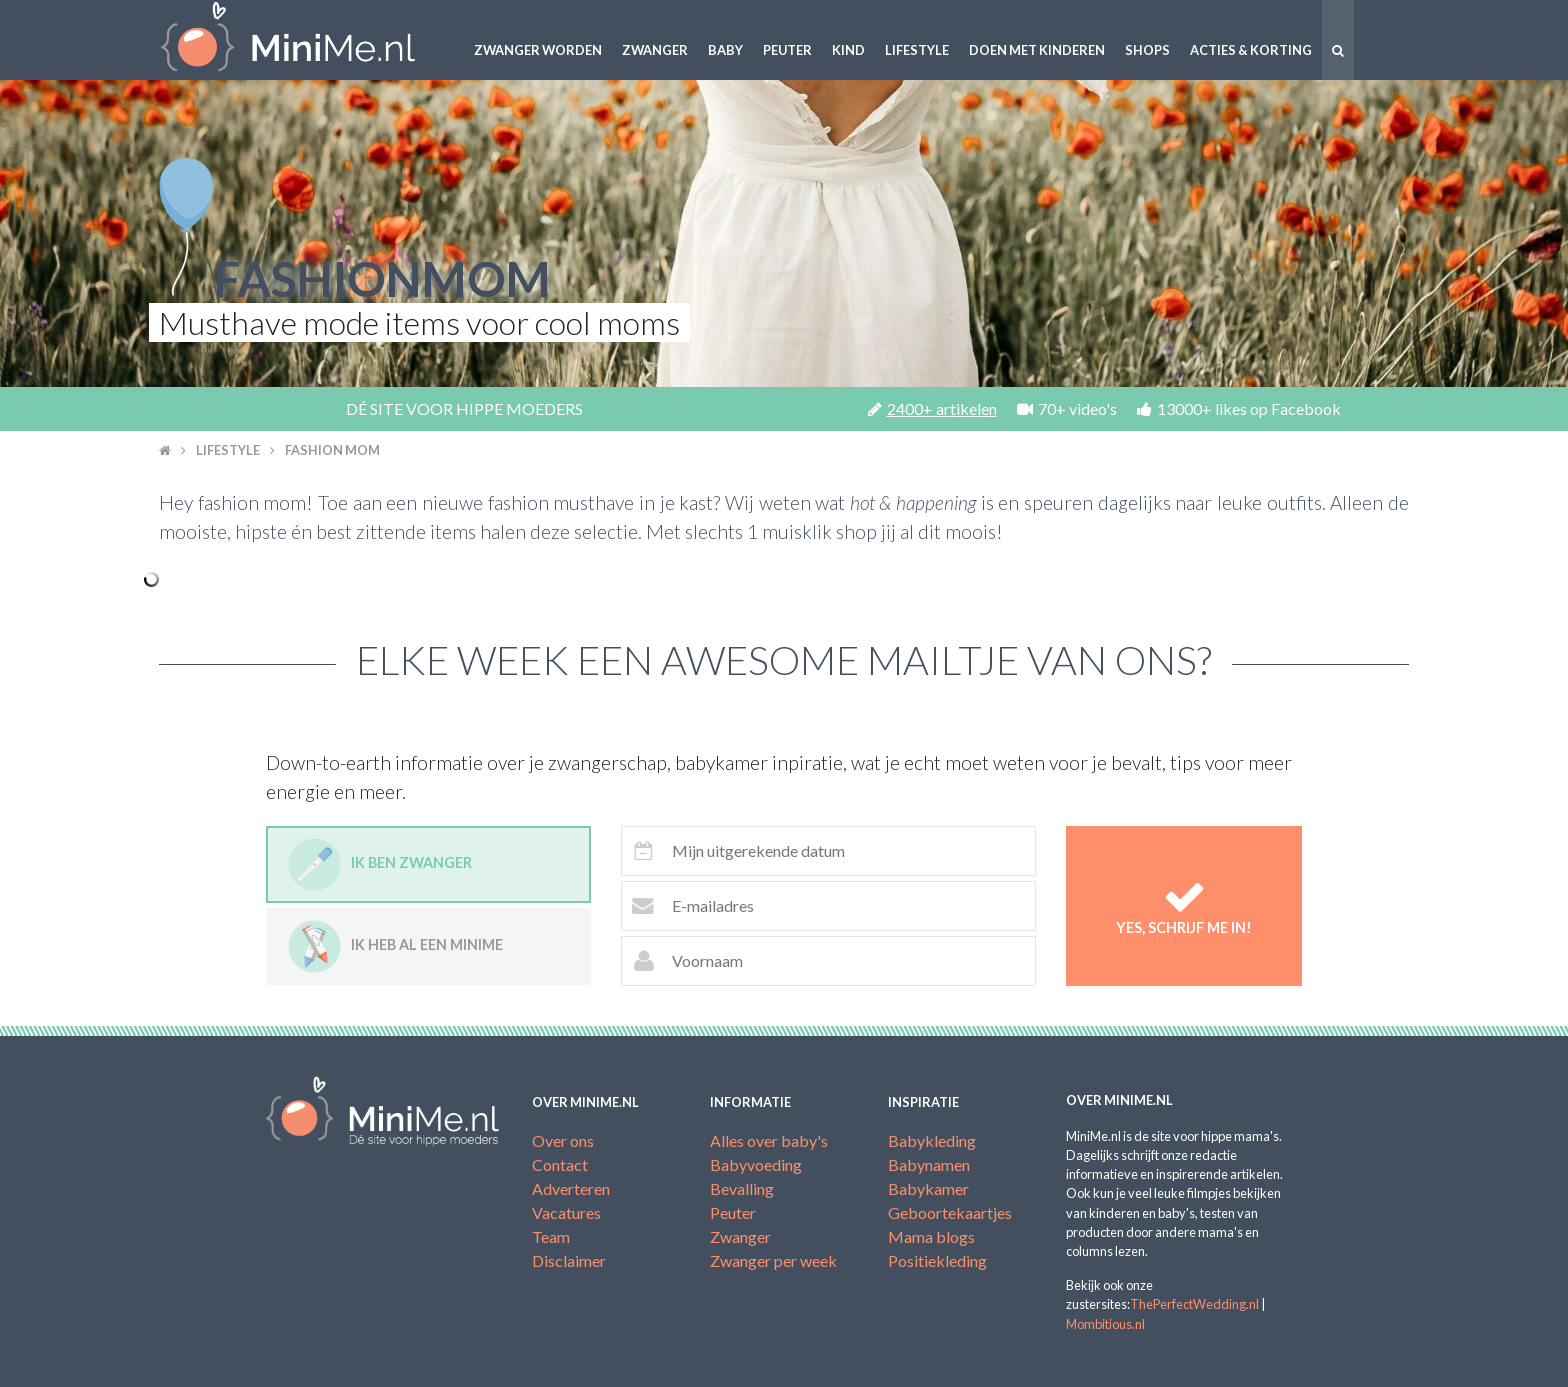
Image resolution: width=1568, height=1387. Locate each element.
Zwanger (655, 50)
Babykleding (932, 1140)
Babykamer (928, 1188)
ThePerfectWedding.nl (1194, 1304)
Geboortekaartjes (950, 1212)
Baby (725, 50)
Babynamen (929, 1164)
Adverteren (571, 1188)
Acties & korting (1251, 50)
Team (551, 1236)
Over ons (563, 1140)
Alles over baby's (769, 1140)
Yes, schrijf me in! (1184, 905)
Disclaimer (569, 1260)
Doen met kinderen (1037, 50)
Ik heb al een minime (395, 946)
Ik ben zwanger (380, 864)
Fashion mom (332, 450)
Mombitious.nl (1105, 1324)
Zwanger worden (538, 50)
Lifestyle (917, 50)
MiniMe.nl (304, 40)
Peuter (787, 50)
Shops (1147, 50)
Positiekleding (937, 1260)
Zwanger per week (773, 1260)
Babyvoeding (756, 1164)
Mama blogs (931, 1236)
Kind (848, 50)
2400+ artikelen (932, 408)
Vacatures (566, 1212)
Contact (560, 1164)
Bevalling (742, 1188)
